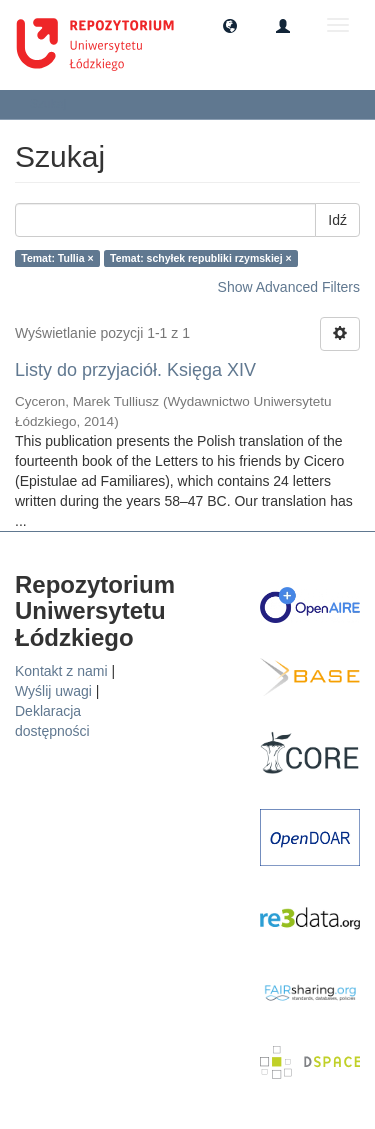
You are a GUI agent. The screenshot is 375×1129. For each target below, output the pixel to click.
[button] (230, 25)
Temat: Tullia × (57, 258)
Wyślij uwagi (53, 691)
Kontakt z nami (61, 671)
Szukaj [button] (54, 104)
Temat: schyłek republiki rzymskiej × (201, 258)
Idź (337, 220)
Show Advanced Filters (289, 287)
